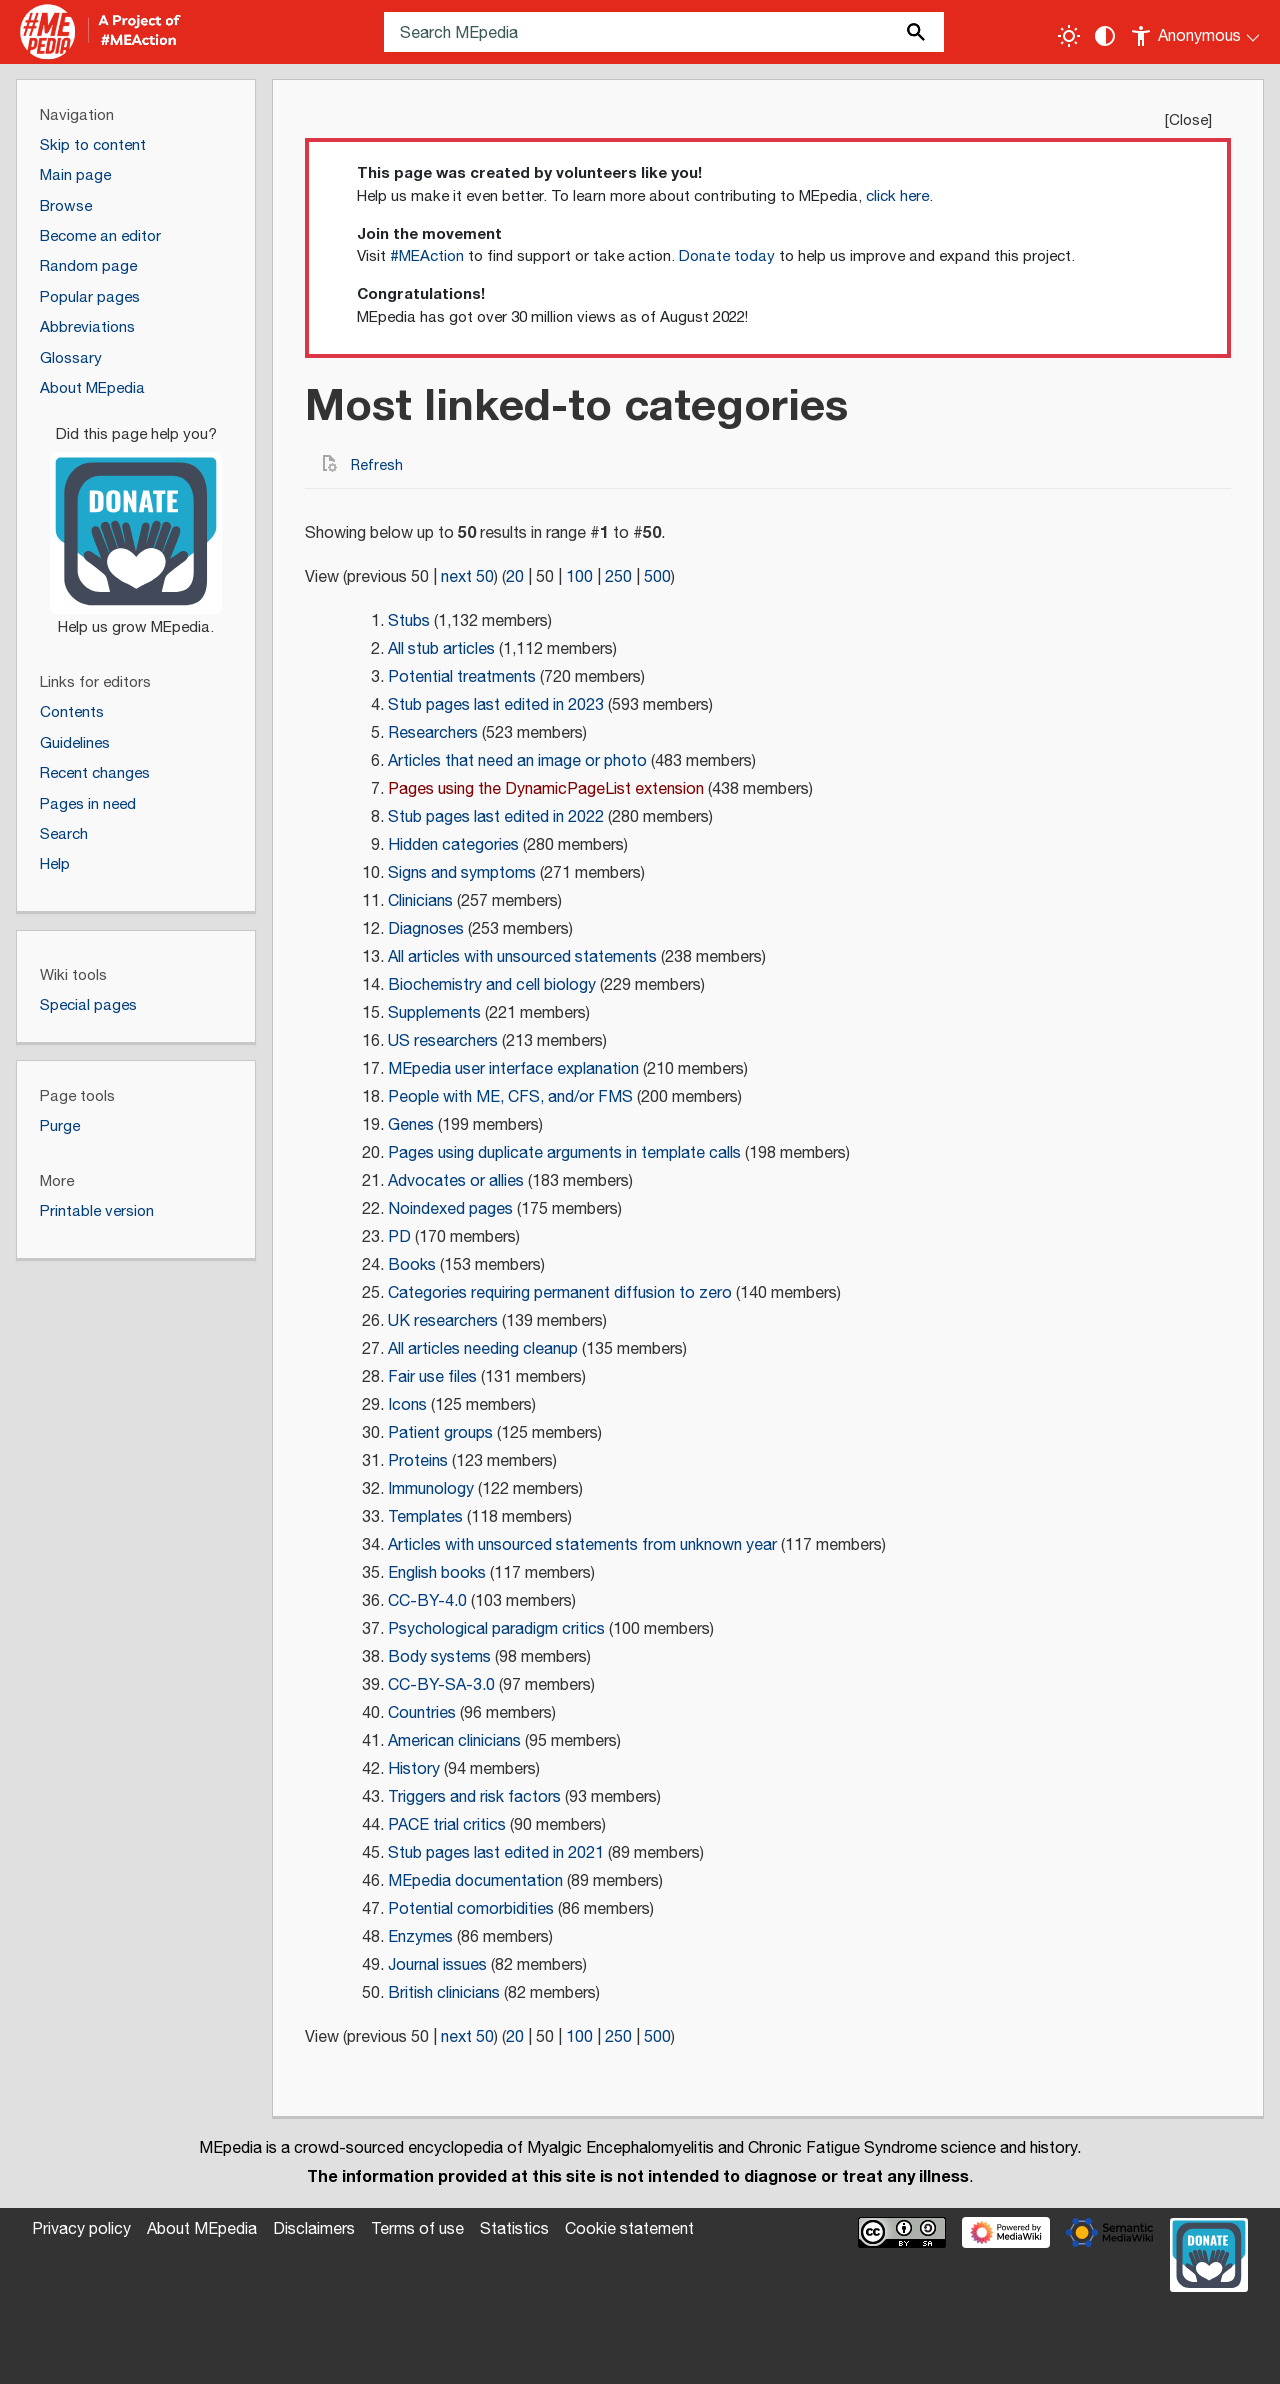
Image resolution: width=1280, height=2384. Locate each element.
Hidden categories (453, 845)
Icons (407, 1405)
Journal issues (437, 1965)
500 (657, 577)
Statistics (514, 2229)
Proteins (418, 1461)
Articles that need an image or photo (517, 761)
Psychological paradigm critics (496, 1629)
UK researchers (443, 1321)
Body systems (439, 1657)
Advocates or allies (456, 1181)
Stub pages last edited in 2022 (496, 817)
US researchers (443, 1041)
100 (579, 577)
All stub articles (441, 649)
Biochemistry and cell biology (492, 985)
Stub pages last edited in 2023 (496, 705)
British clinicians (444, 1993)
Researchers (433, 733)
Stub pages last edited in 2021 (496, 1853)
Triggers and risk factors (474, 1797)
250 (618, 577)
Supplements (434, 1013)
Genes (411, 1125)
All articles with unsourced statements (522, 957)
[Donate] (136, 522)
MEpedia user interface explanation (513, 1069)
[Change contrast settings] (1105, 36)
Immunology (431, 1489)
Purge (60, 1126)
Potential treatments (462, 677)
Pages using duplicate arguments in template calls (564, 1153)
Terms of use (417, 2229)
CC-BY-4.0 (427, 1601)
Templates (425, 1517)
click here (897, 196)
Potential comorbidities (471, 1909)
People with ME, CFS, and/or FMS (510, 1097)
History (414, 1769)
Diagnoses (426, 929)
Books (412, 1265)
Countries (422, 1713)
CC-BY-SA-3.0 (441, 1685)
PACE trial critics (447, 1825)
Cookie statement (629, 2229)
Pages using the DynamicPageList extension (546, 789)
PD (399, 1237)
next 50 (467, 577)
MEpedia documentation (475, 1881)
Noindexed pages (450, 1209)
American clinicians (454, 1741)
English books (437, 1573)
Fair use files (432, 1377)
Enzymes (420, 1937)
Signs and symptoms (462, 873)
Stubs (409, 621)
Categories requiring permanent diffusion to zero (560, 1293)
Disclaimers (314, 2229)
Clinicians (420, 901)
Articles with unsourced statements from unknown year (582, 1545)
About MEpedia (202, 2229)
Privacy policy (81, 2229)
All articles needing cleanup (483, 1349)
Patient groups (440, 1433)
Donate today (727, 256)
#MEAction (427, 256)
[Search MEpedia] (664, 32)
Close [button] (1188, 120)
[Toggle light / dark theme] (1069, 36)
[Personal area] (1196, 32)
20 (515, 577)
